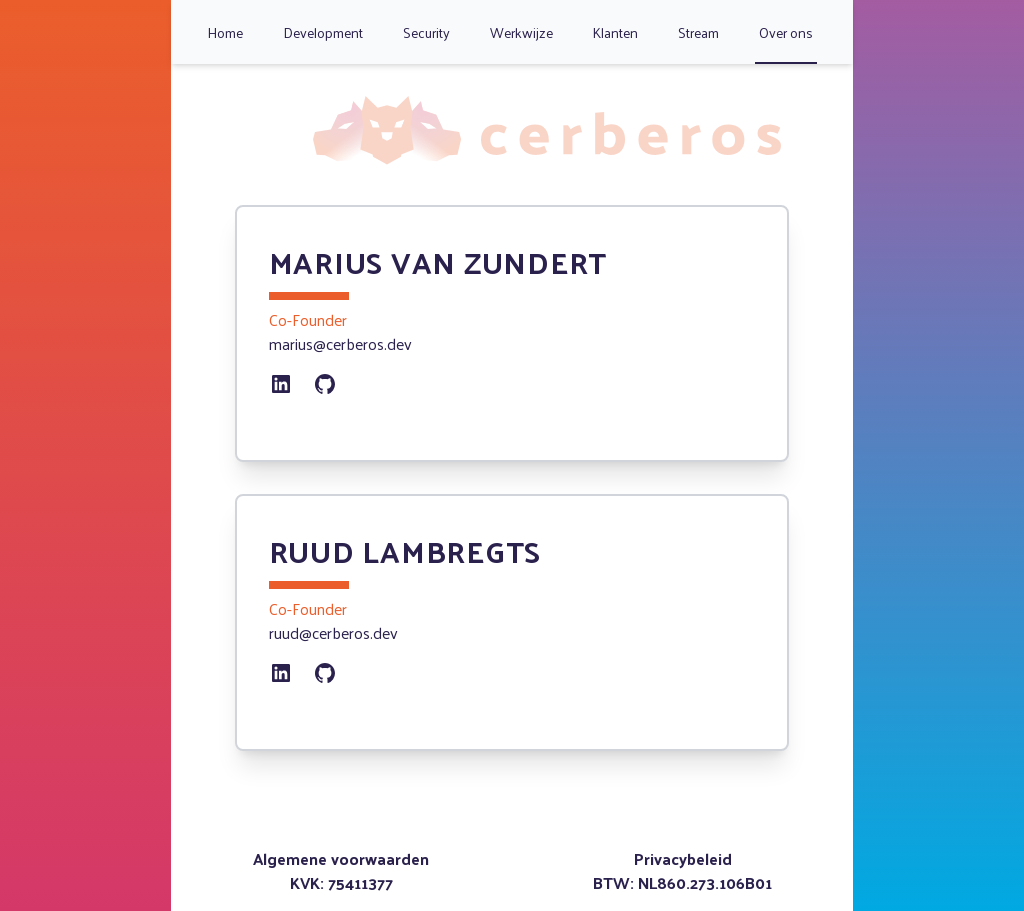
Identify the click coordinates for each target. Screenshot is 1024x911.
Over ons (786, 32)
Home (225, 32)
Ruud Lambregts (405, 550)
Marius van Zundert (438, 261)
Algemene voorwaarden (341, 858)
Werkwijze (521, 32)
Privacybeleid (683, 858)
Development (323, 32)
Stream (698, 32)
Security (426, 32)
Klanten (615, 32)
